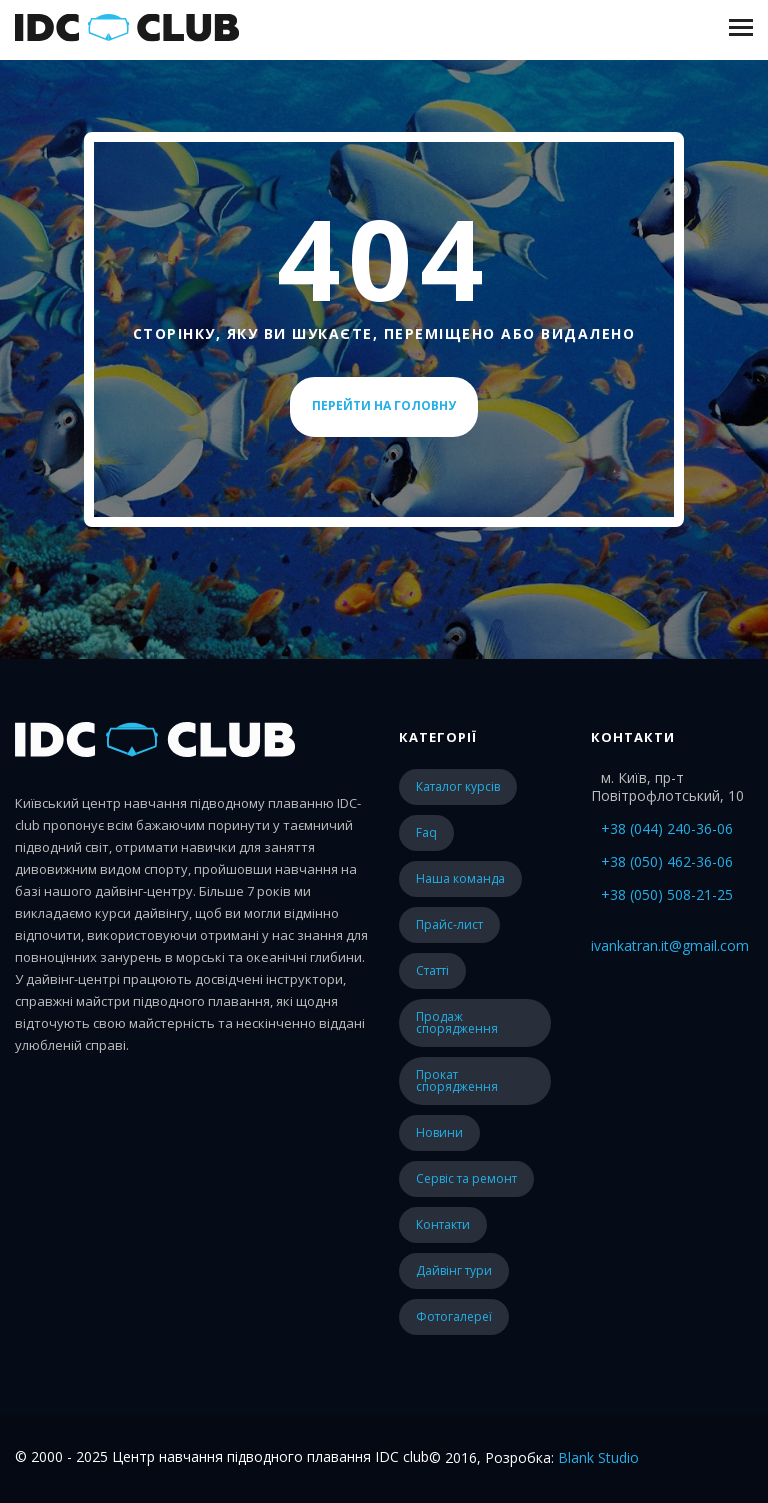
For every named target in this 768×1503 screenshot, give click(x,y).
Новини (439, 1132)
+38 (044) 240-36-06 (667, 828)
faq (426, 832)
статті (432, 970)
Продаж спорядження (457, 1022)
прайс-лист (449, 924)
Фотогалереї (454, 1316)
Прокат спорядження (457, 1080)
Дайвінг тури (454, 1270)
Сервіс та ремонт (466, 1178)
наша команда (460, 878)
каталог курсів (458, 786)
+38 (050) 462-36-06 (667, 861)
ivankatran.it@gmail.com (670, 945)
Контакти (443, 1224)
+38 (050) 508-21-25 (667, 894)
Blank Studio (598, 1457)
